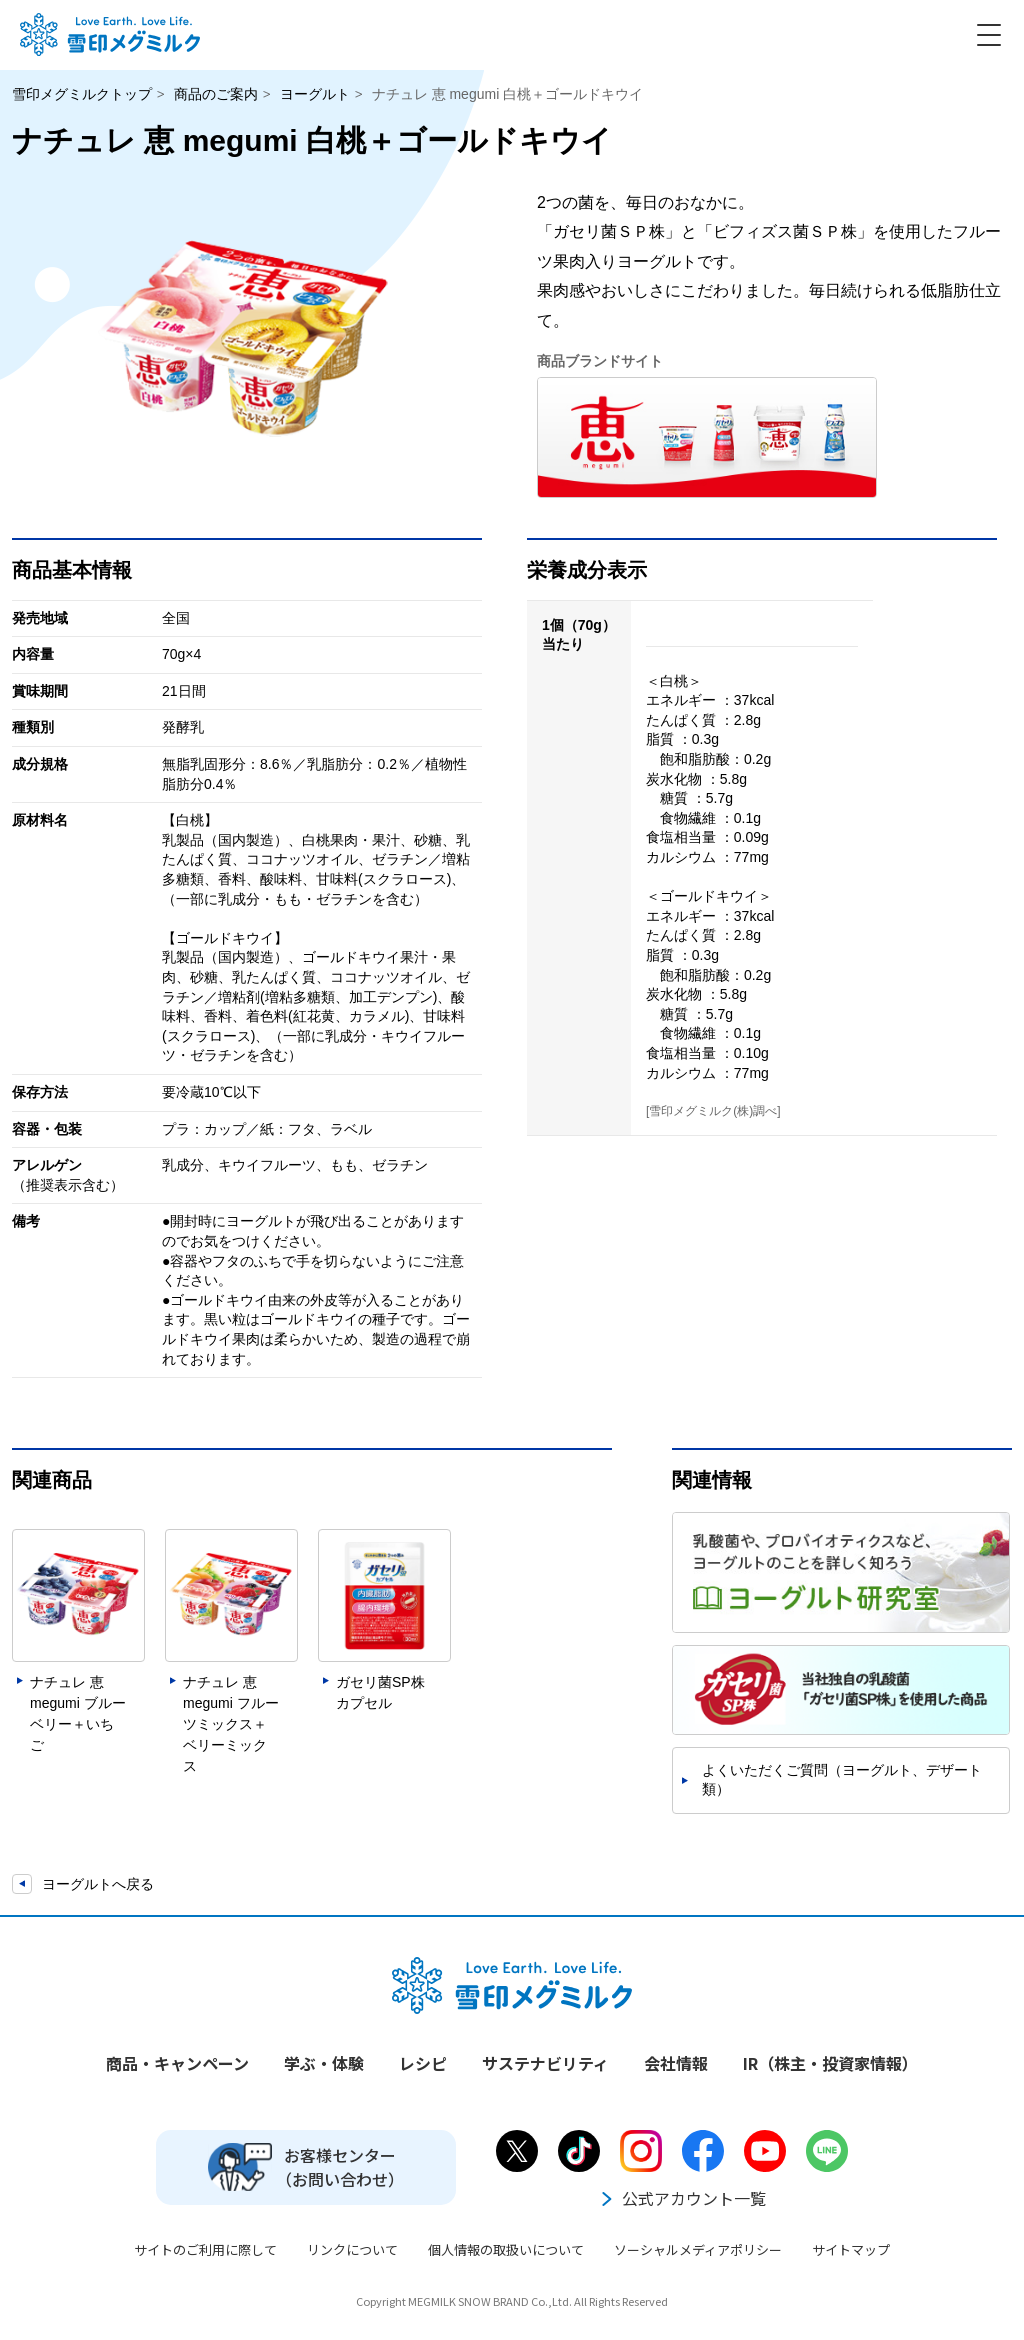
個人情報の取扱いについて (506, 2249)
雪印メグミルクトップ (82, 94)
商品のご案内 (216, 94)
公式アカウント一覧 (682, 2198)
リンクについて (352, 2249)
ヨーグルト (315, 94)
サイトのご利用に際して (205, 2249)
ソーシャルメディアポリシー (698, 2249)
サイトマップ (851, 2249)
